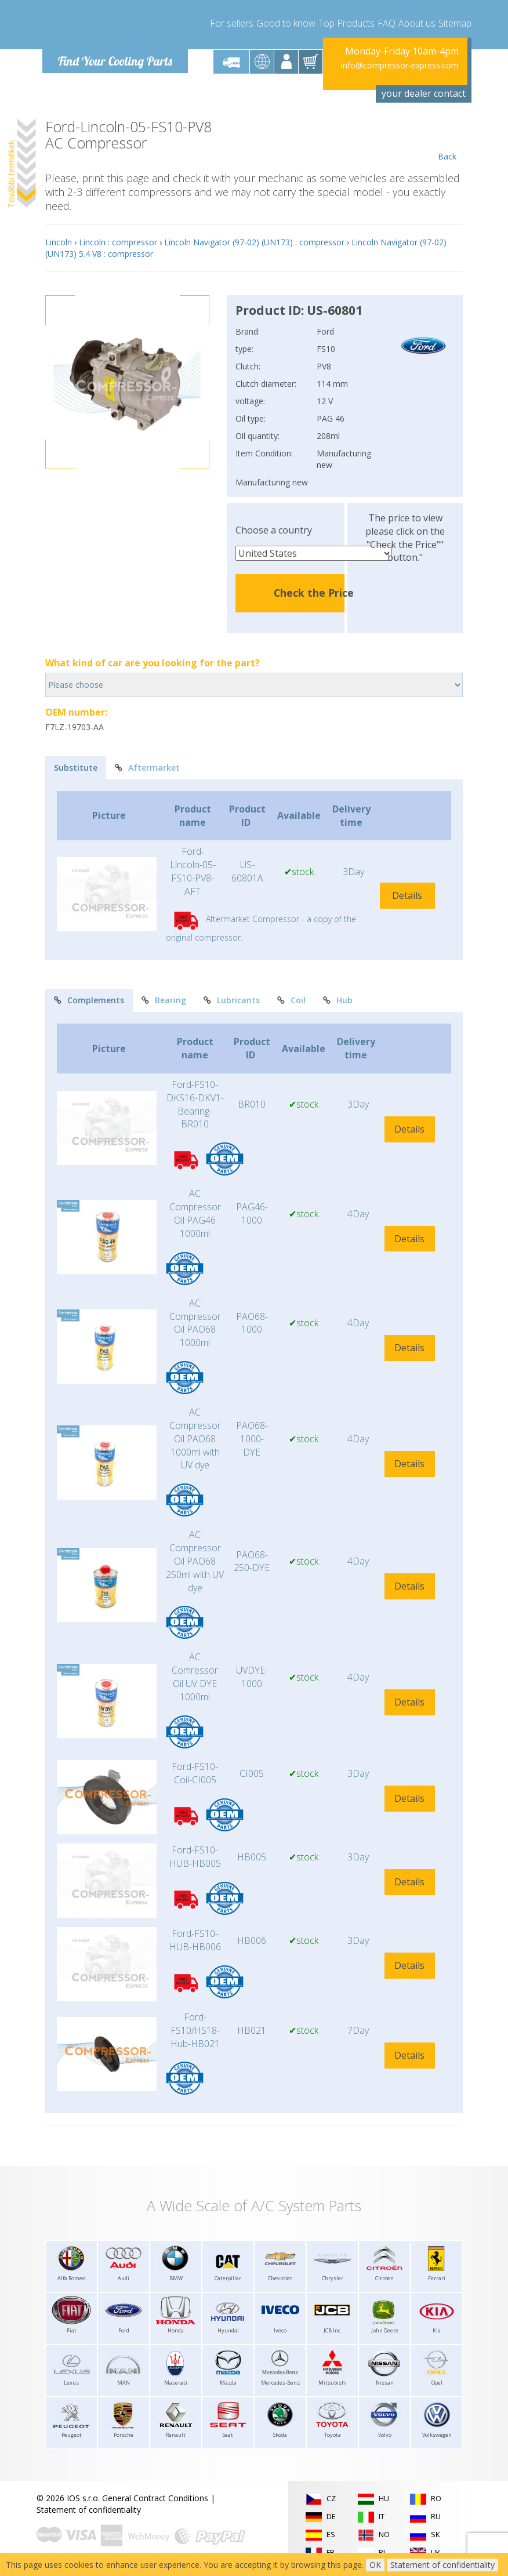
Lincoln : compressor (118, 242)
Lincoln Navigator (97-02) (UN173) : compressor (254, 242)
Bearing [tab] (163, 1000)
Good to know (285, 23)
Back (447, 140)
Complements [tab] (89, 1000)
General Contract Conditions (155, 2498)
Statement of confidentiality (89, 2509)
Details (407, 895)
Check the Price (314, 593)
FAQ (386, 23)
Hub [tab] (338, 1000)
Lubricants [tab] (232, 1000)
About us (417, 23)
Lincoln (58, 242)
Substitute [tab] (75, 767)
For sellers (231, 23)
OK (375, 2564)
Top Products (346, 23)
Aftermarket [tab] (147, 767)
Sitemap (454, 23)
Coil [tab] (291, 1000)
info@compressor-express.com (400, 65)
